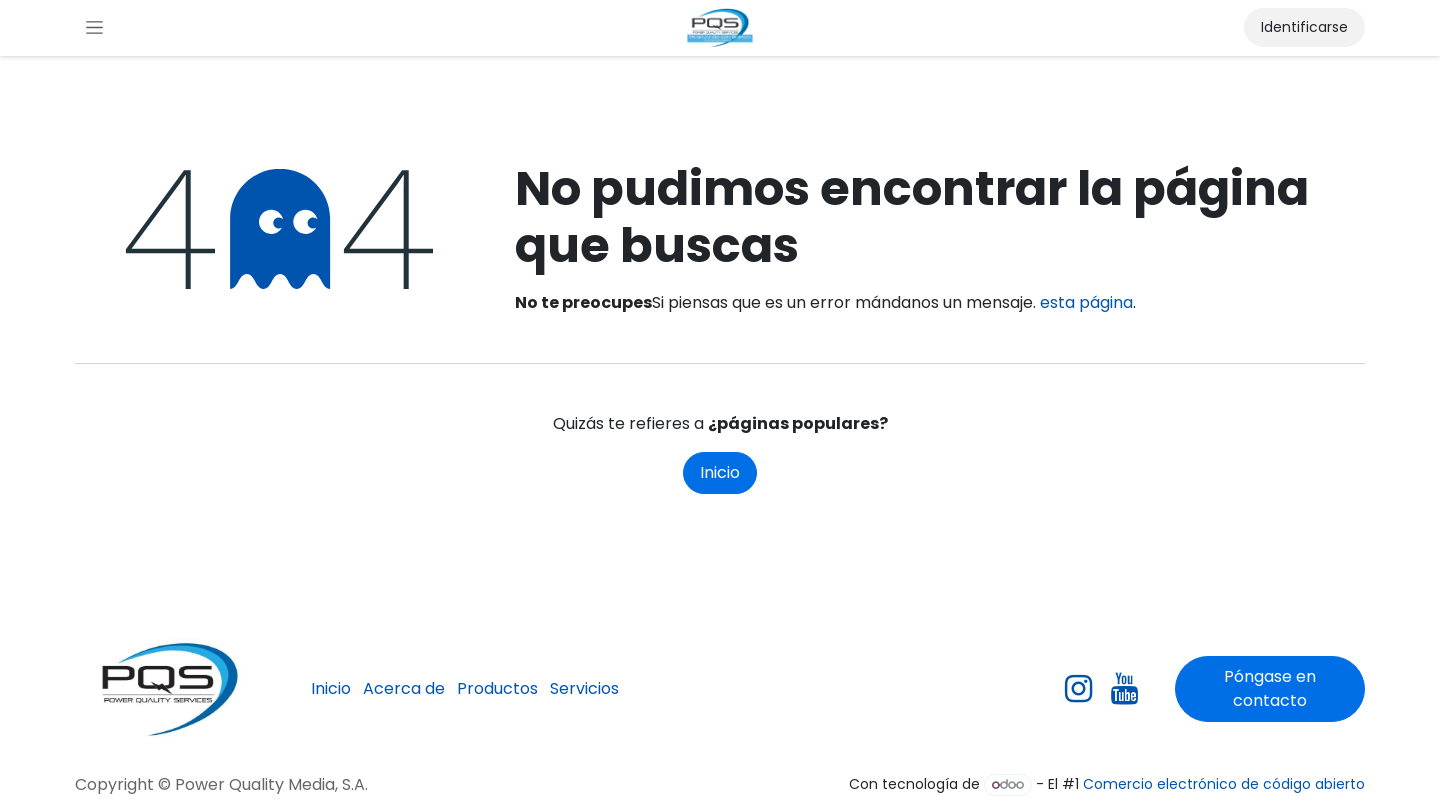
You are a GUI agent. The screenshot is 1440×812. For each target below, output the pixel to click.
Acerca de (404, 688)
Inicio (720, 472)
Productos (497, 688)
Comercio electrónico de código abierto (1224, 784)
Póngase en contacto (1270, 688)
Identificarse (1304, 27)
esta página (1086, 302)
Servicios (584, 688)
